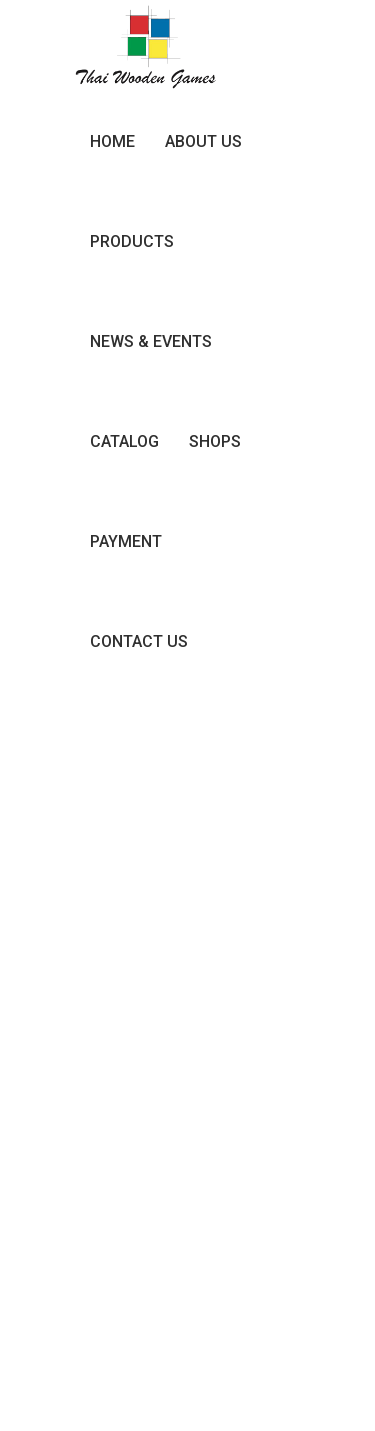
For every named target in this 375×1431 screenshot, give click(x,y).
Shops (215, 441)
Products (132, 241)
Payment (126, 541)
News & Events (151, 341)
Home (112, 141)
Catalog (124, 441)
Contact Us (139, 641)
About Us (203, 141)
